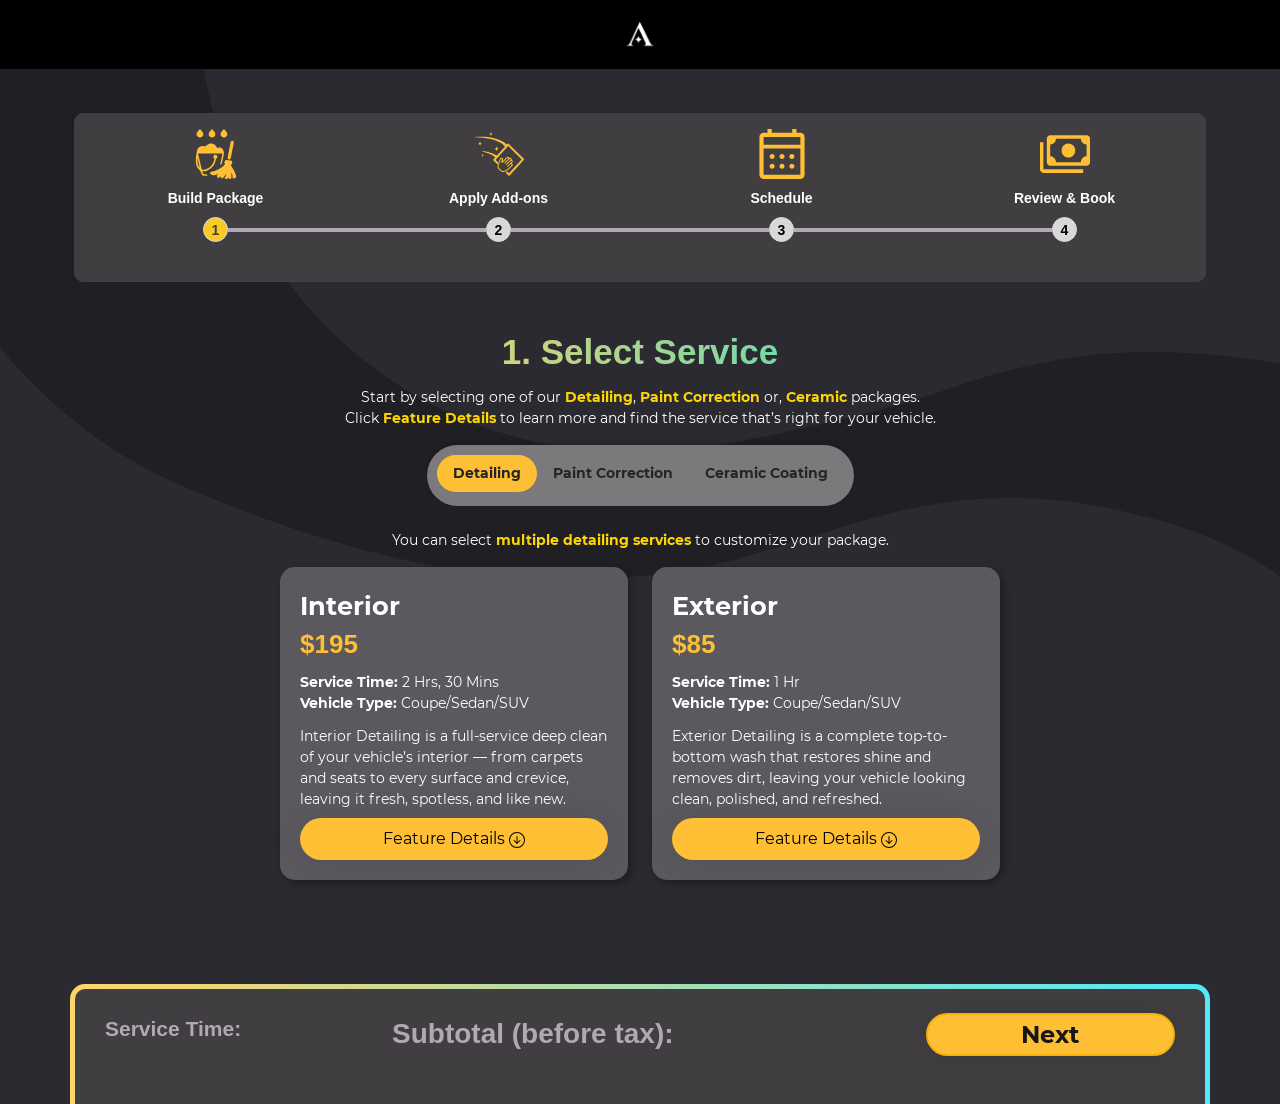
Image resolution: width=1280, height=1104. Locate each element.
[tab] (215, 197)
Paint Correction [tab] (613, 473)
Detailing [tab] (487, 473)
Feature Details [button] (454, 838)
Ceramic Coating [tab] (766, 473)
